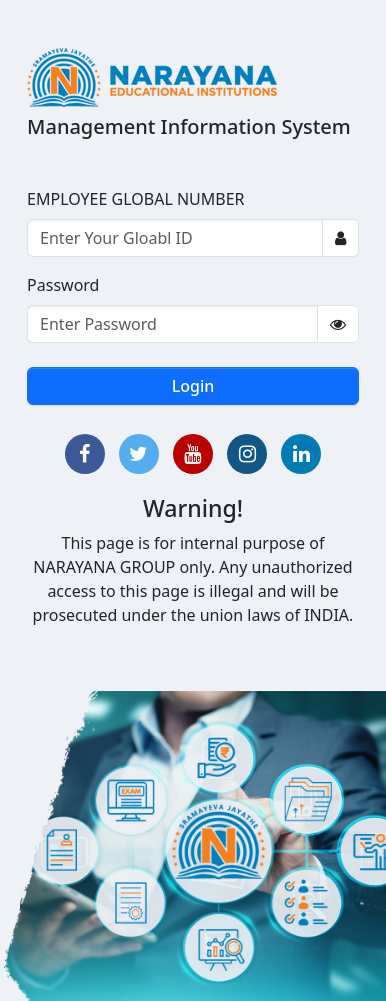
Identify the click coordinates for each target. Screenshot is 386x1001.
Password (63, 285)
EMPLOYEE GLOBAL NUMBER (136, 199)
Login (193, 386)
